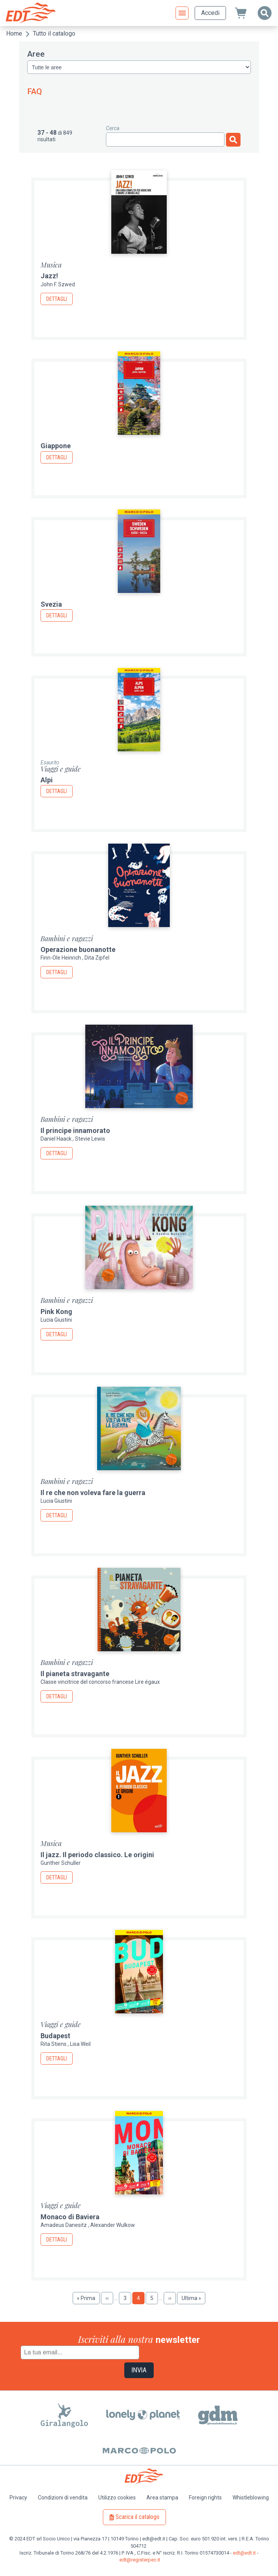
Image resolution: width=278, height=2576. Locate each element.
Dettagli (56, 299)
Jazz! (49, 276)
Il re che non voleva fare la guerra (93, 1493)
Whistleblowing (250, 2497)
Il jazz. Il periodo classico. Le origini (97, 1855)
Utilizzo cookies (117, 2497)
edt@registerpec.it (139, 2560)
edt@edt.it (244, 2553)
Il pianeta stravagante (75, 1674)
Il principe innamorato (75, 1130)
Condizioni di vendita (63, 2497)
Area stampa (162, 2497)
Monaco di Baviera (70, 2217)
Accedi (210, 12)
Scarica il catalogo (137, 2516)
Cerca (112, 128)
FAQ (34, 91)
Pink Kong (56, 1312)
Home (14, 33)
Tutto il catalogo (54, 33)
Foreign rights (205, 2497)
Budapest (55, 2036)
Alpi (47, 780)
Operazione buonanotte (78, 949)
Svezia (51, 604)
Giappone (56, 446)
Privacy (18, 2497)
